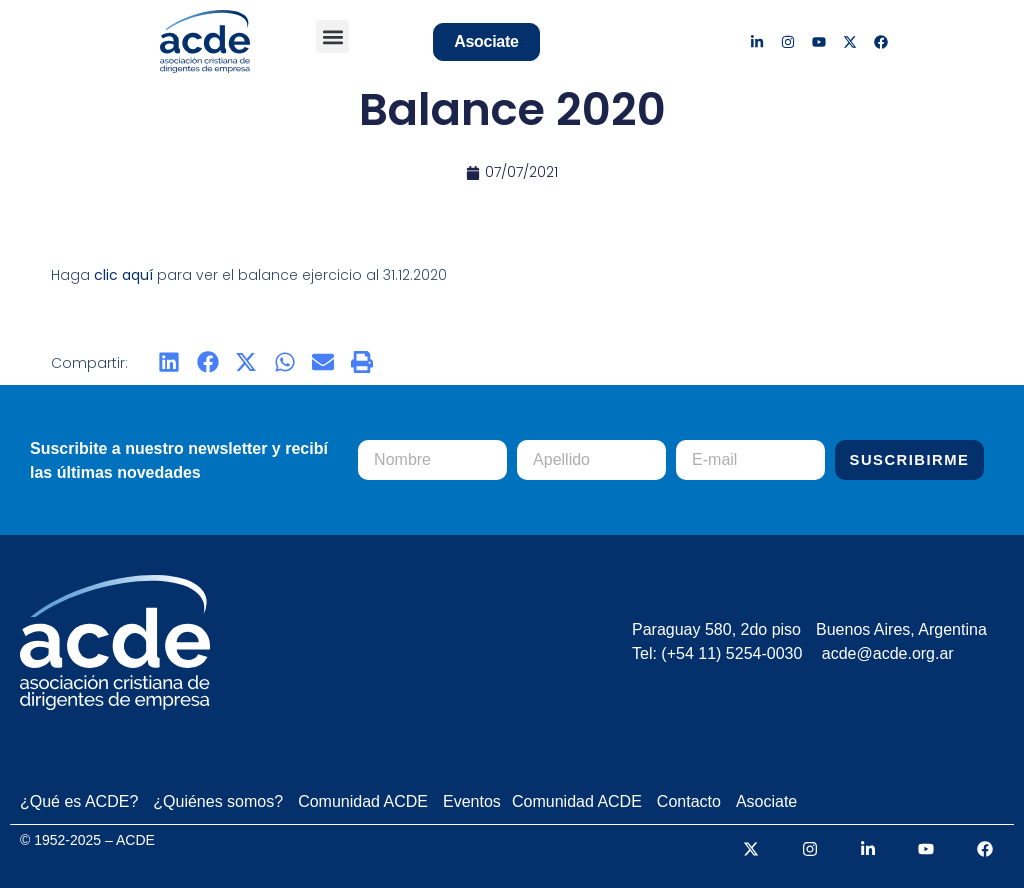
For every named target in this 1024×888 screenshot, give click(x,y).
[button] (332, 36)
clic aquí (123, 275)
